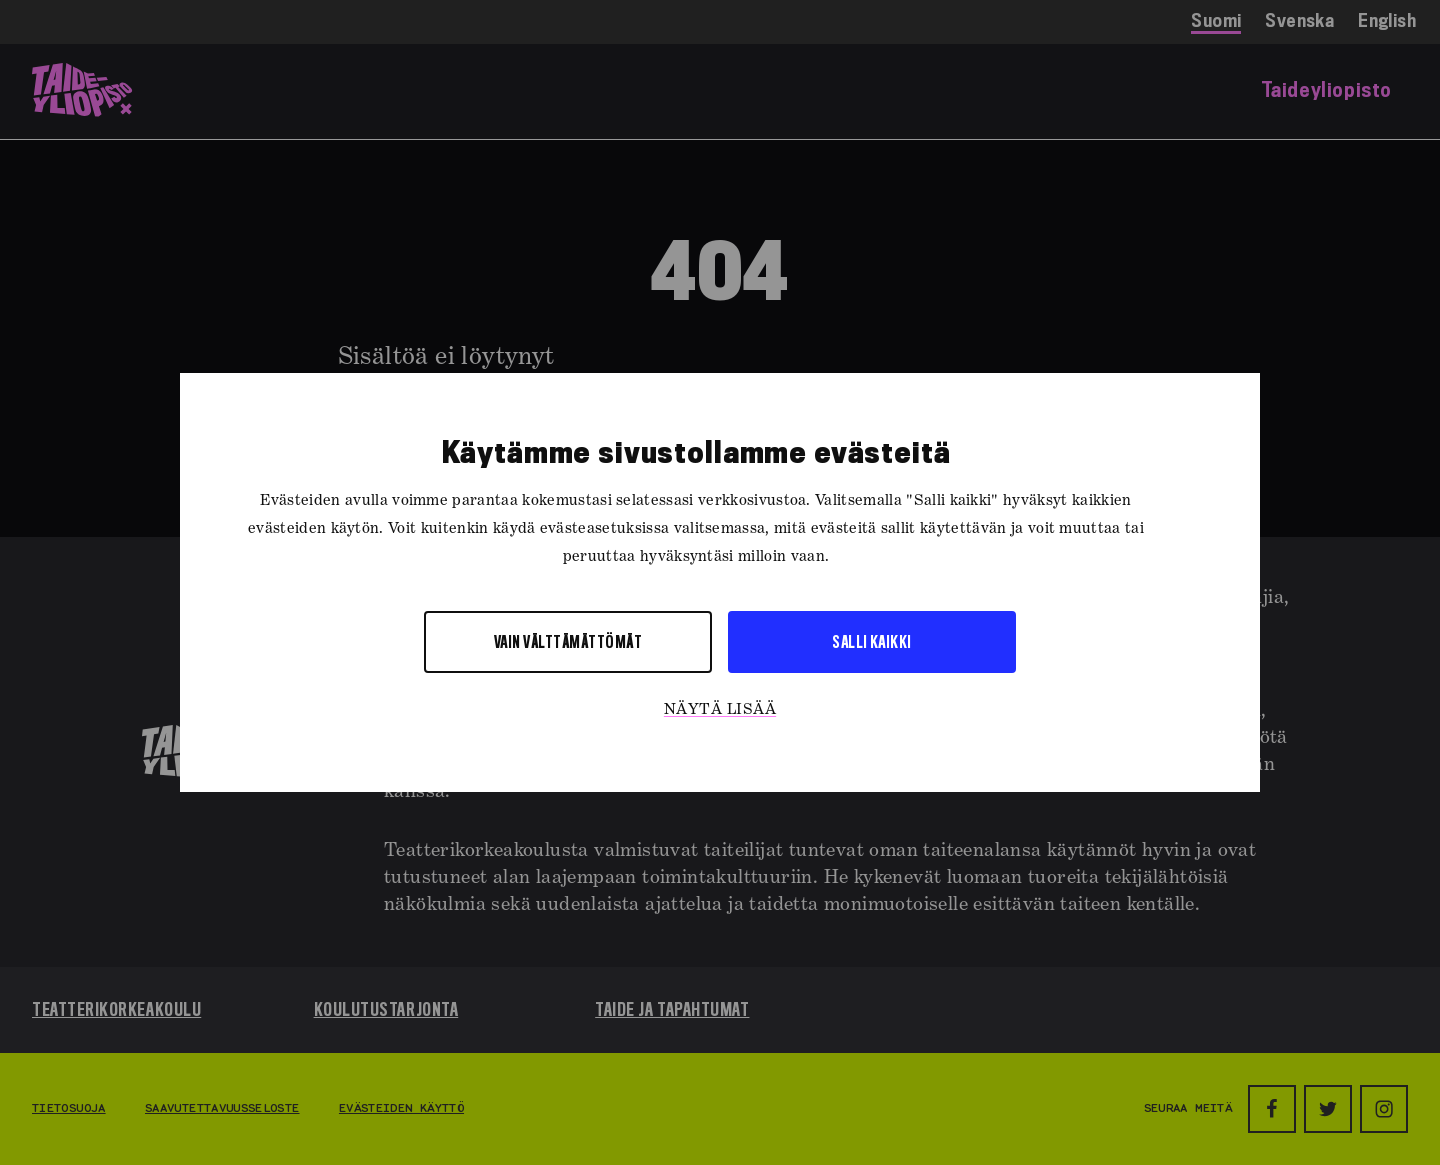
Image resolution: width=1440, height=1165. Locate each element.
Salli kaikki (872, 641)
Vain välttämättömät (568, 641)
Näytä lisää (720, 710)
